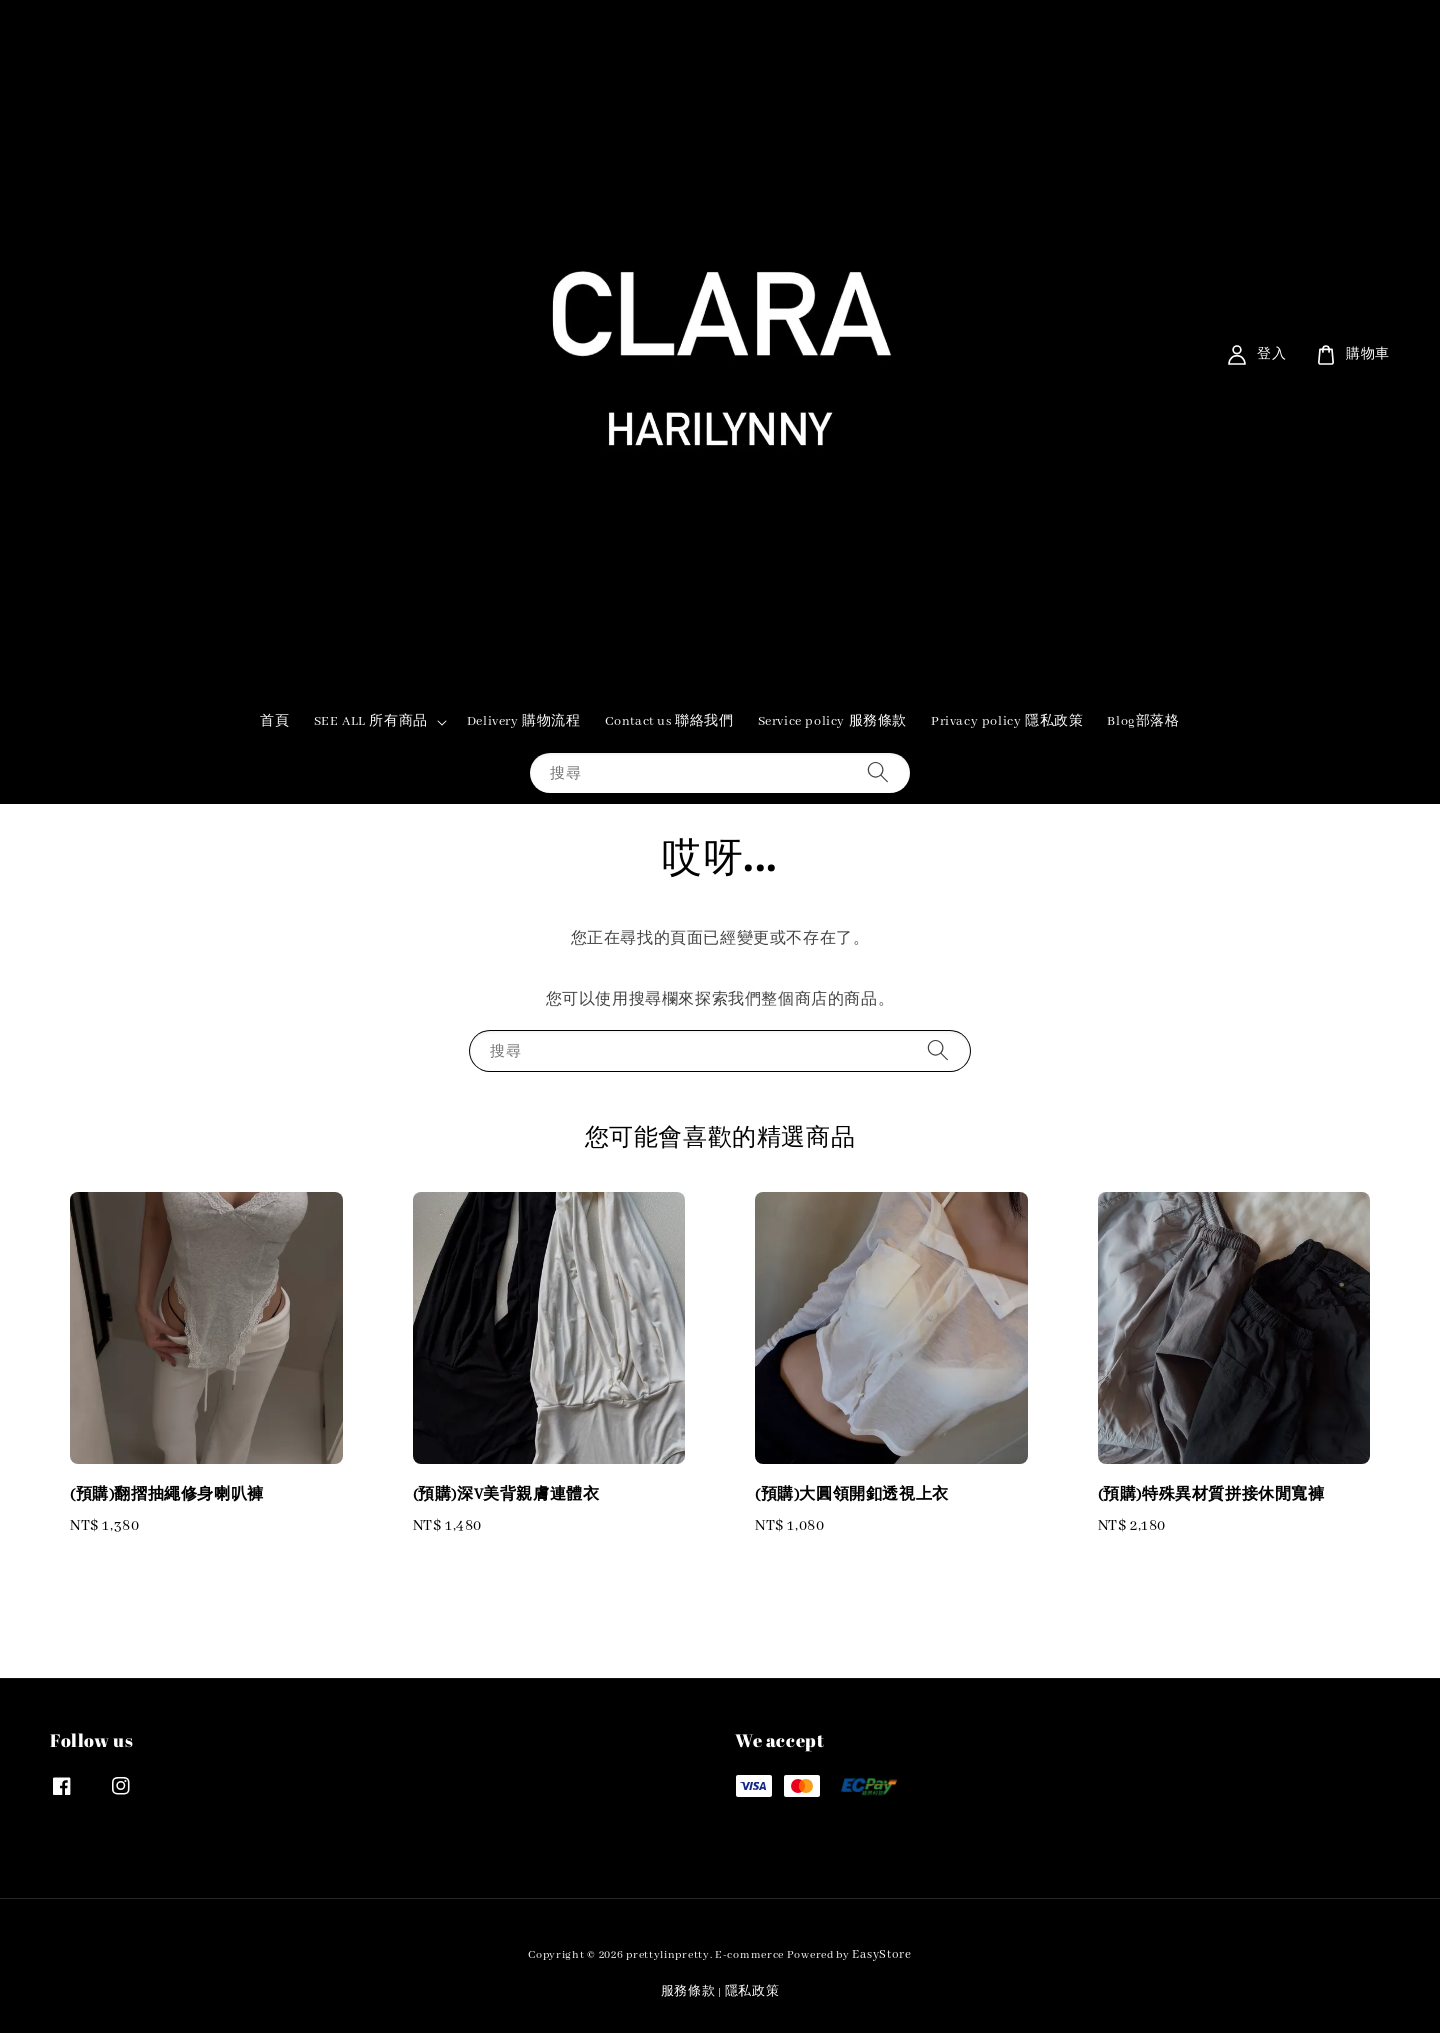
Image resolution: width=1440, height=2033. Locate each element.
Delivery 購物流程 (524, 721)
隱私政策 (752, 1991)
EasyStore (881, 1954)
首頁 (274, 721)
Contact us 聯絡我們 (669, 721)
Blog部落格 (1143, 721)
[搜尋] (878, 772)
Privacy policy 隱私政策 (1007, 721)
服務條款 (688, 1991)
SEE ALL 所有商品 (371, 721)
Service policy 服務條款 (832, 721)
